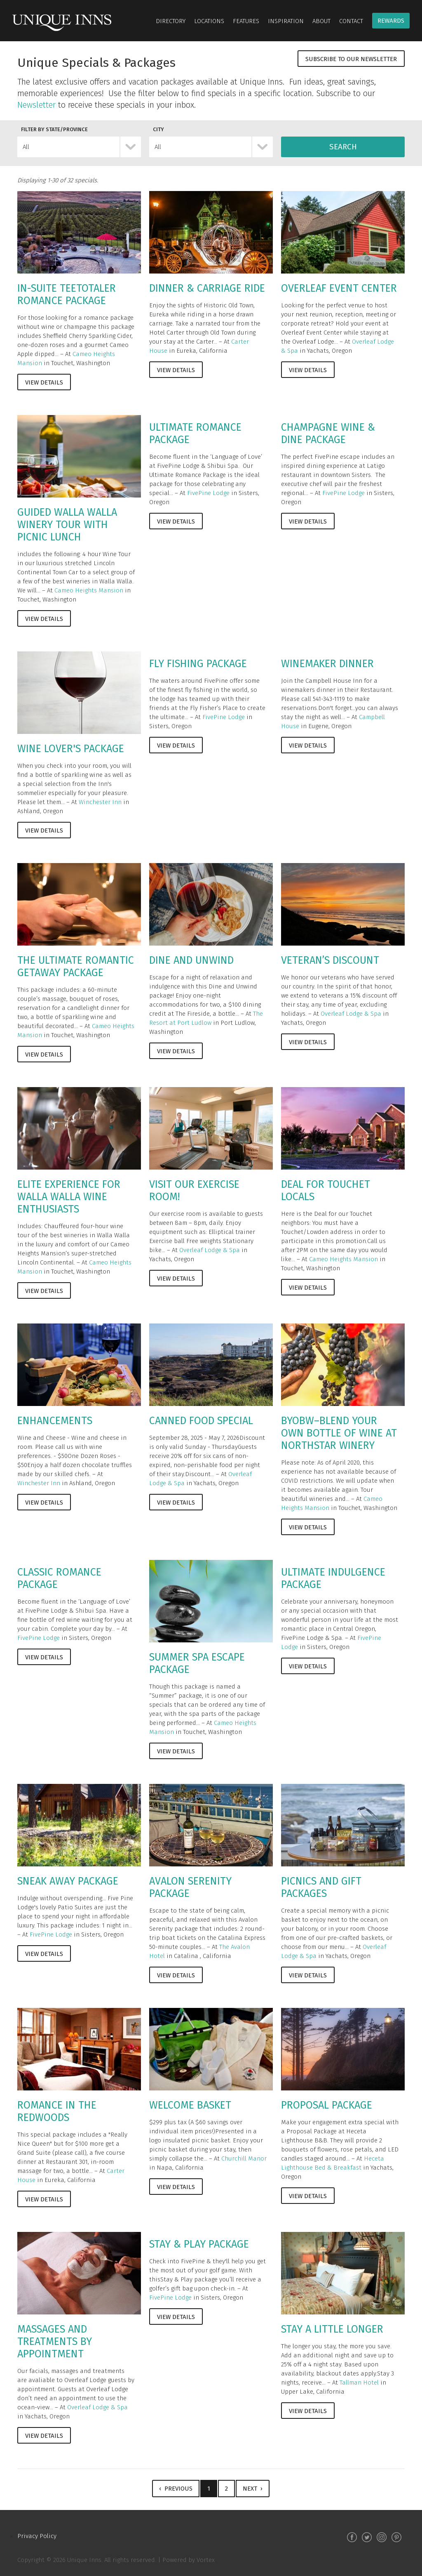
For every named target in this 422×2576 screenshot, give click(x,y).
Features (246, 21)
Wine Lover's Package (70, 749)
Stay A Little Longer (332, 2329)
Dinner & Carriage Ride (207, 288)
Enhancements (54, 1421)
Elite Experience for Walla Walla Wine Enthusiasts (68, 1196)
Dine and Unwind (191, 960)
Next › (253, 2488)
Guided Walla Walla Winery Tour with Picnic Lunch (67, 524)
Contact (351, 21)
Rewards (390, 20)
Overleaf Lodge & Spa (351, 1013)
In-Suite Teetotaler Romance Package (66, 294)
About (321, 21)
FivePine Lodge (208, 493)
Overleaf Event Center (339, 288)
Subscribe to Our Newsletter (351, 59)
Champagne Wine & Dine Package (328, 433)
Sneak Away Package (67, 1881)
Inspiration (286, 21)
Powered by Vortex (188, 2560)
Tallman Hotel (359, 2382)
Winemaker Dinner (327, 664)
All (26, 147)
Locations (209, 21)
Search (343, 146)
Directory (170, 21)
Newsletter (36, 105)
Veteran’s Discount (330, 960)
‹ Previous (175, 2488)
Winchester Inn (100, 802)
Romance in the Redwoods (56, 2111)
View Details (44, 382)
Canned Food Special (201, 1421)
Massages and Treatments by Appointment (54, 2341)
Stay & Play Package (199, 2244)
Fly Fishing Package (198, 664)
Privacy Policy (36, 2536)
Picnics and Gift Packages (321, 1887)
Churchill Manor (244, 2158)
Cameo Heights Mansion (88, 590)
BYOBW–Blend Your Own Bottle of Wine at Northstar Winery (339, 1433)
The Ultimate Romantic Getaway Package (75, 966)
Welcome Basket (190, 2105)
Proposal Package (326, 2105)
